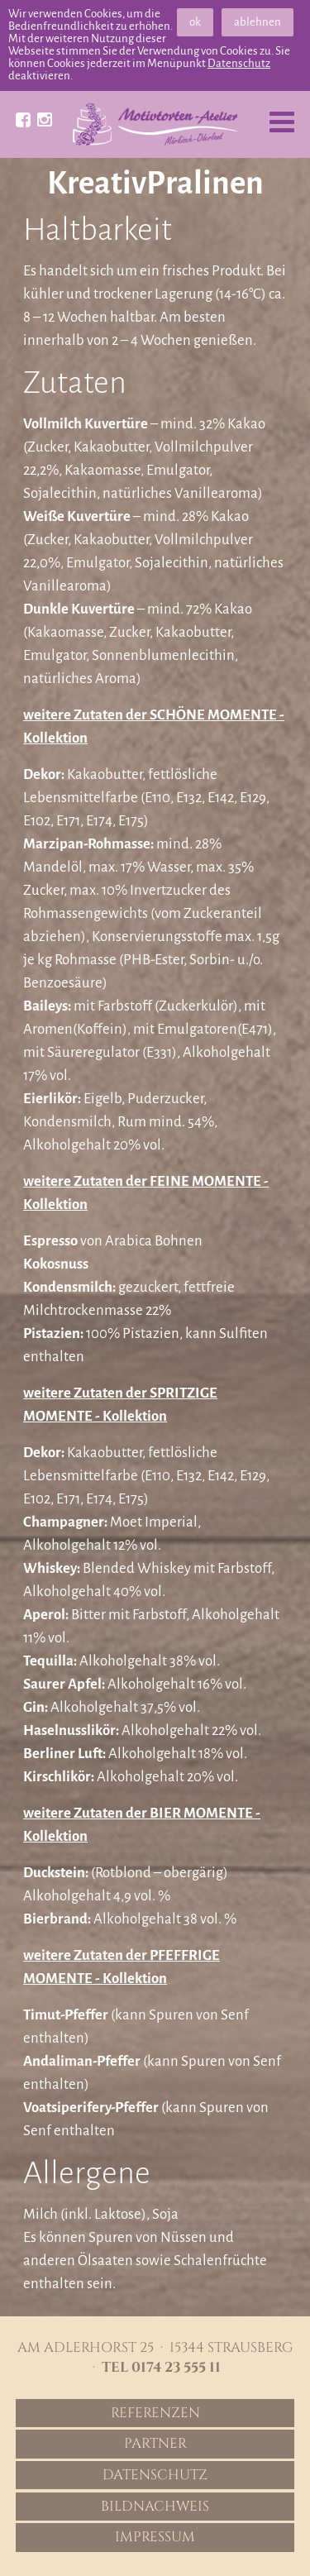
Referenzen (155, 2413)
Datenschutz (238, 63)
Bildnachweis (155, 2506)
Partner (155, 2444)
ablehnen (257, 22)
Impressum (155, 2537)
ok (195, 22)
